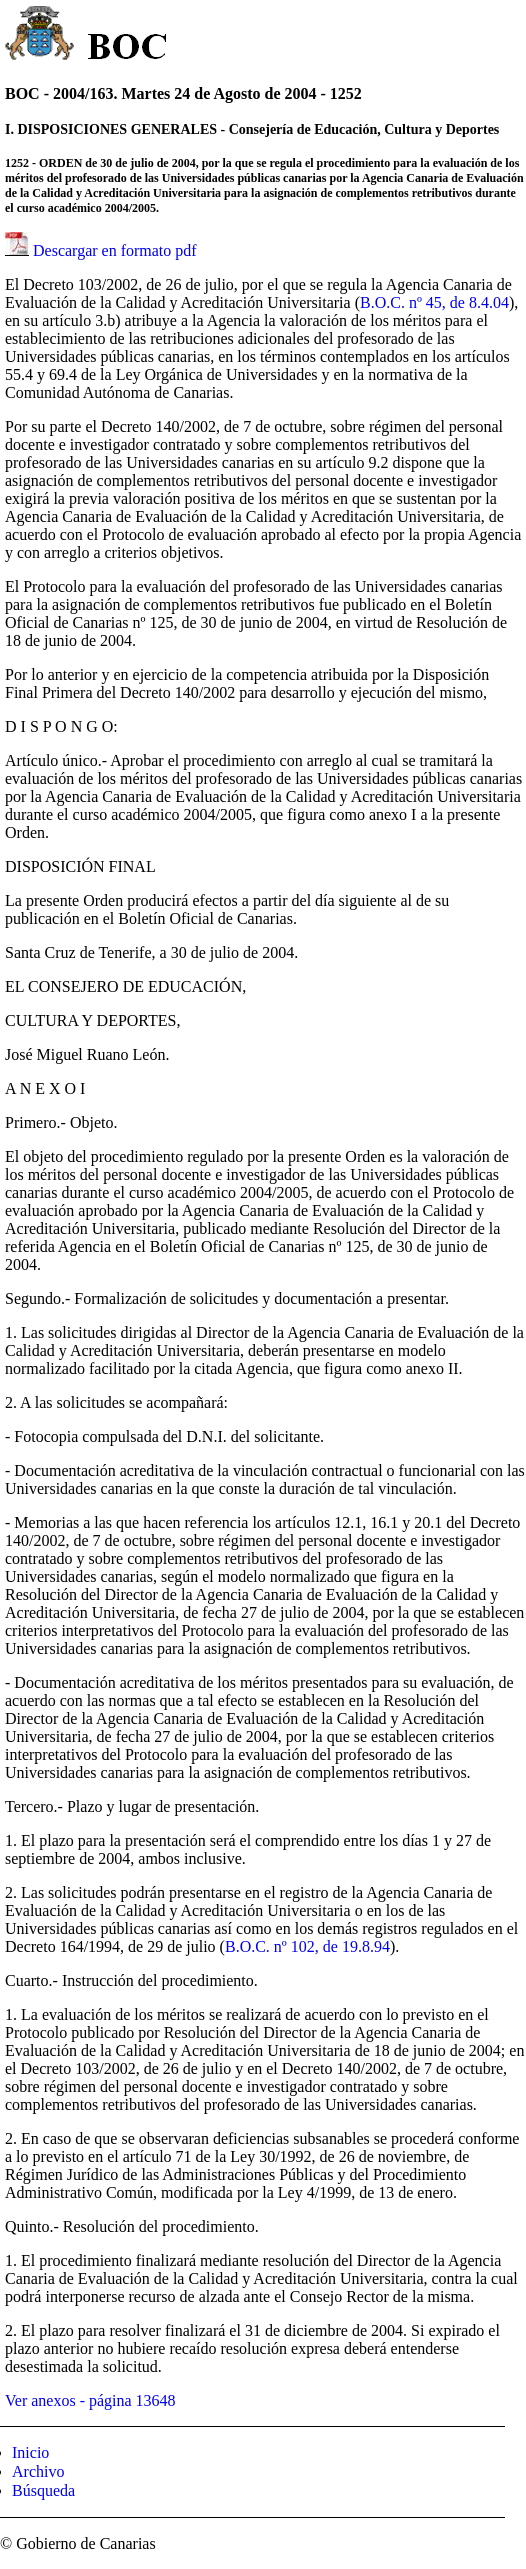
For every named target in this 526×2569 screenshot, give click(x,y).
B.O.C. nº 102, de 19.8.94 (307, 1946)
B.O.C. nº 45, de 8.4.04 (434, 302)
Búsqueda (43, 2490)
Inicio (30, 2452)
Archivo (38, 2471)
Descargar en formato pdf (115, 250)
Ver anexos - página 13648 (90, 2400)
